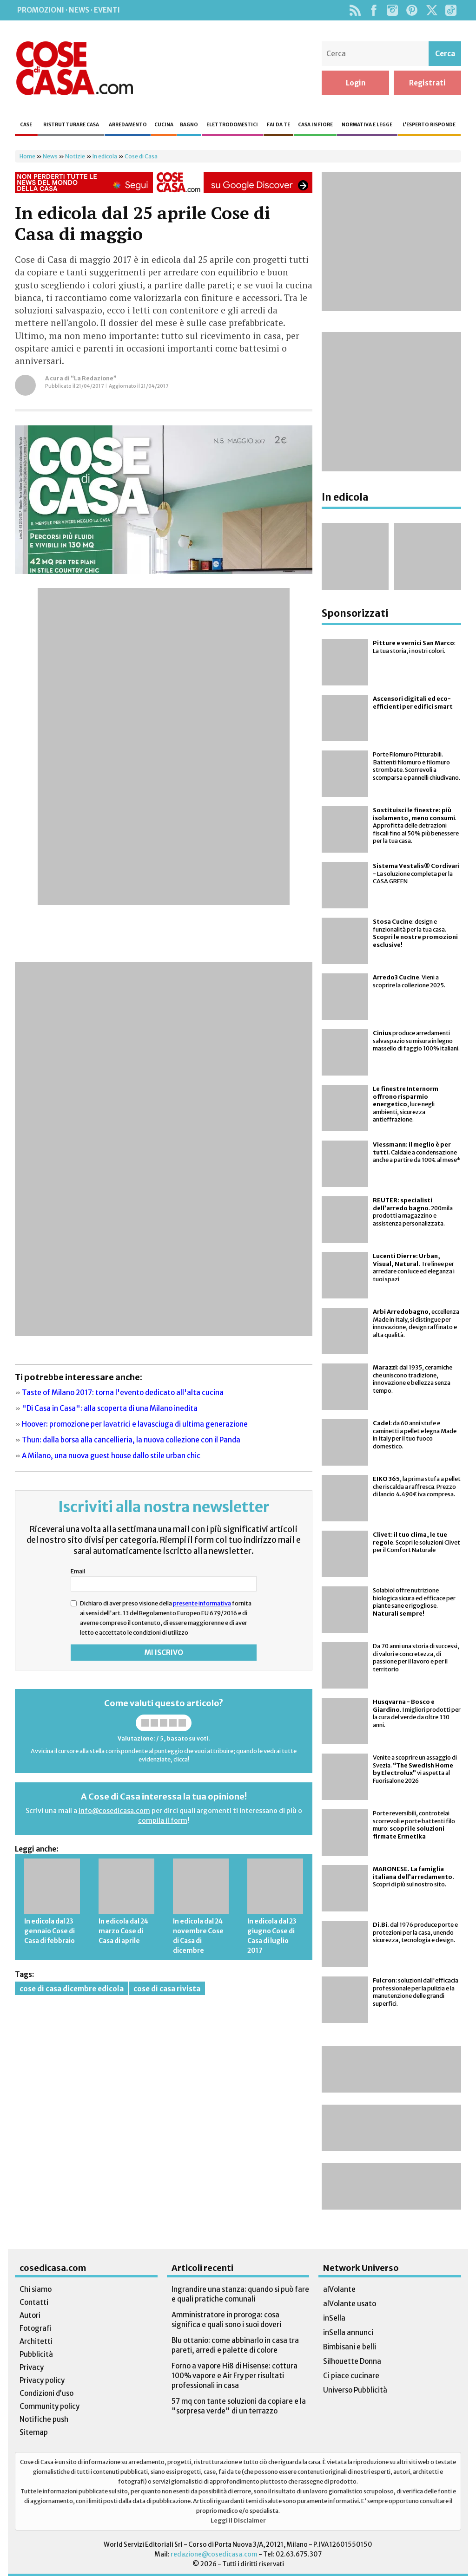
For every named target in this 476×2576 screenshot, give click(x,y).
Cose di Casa (74, 68)
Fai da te (278, 125)
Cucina (163, 125)
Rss (354, 10)
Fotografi (36, 2328)
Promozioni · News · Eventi (68, 10)
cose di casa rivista (166, 1988)
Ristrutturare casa (71, 125)
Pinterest (412, 10)
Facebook (373, 10)
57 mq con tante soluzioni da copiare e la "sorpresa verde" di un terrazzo (239, 2406)
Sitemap (34, 2432)
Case (26, 125)
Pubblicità (36, 2354)
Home (27, 156)
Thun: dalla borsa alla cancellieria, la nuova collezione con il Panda (131, 1439)
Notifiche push (44, 2419)
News (50, 156)
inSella (334, 2318)
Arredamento (128, 125)
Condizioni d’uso (46, 2393)
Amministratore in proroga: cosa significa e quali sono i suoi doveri (226, 2319)
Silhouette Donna (352, 2361)
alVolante (339, 2289)
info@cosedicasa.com (114, 1810)
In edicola (105, 156)
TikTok (450, 10)
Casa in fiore (315, 125)
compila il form (162, 1820)
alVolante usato (349, 2303)
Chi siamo (36, 2289)
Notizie (75, 156)
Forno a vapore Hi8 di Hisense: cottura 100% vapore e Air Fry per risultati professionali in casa (235, 2375)
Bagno (189, 125)
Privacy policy (42, 2380)
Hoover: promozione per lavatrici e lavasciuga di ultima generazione (135, 1424)
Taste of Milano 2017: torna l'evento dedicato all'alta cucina (123, 1392)
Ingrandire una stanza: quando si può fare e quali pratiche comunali (240, 2294)
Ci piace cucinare (351, 2375)
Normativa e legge (367, 125)
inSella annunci (348, 2332)
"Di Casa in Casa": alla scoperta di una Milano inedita (110, 1408)
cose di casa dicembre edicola (72, 1988)
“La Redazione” (94, 378)
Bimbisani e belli (349, 2346)
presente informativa (202, 1603)
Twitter (431, 10)
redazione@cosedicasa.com (214, 2554)
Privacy (32, 2367)
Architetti (36, 2341)
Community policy (49, 2406)
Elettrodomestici (232, 125)
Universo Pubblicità (355, 2390)
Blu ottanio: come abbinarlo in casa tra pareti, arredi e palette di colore (235, 2345)
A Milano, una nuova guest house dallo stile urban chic (111, 1455)
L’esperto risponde (429, 125)
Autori (30, 2315)
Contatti (34, 2302)
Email (78, 1571)
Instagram (392, 10)
